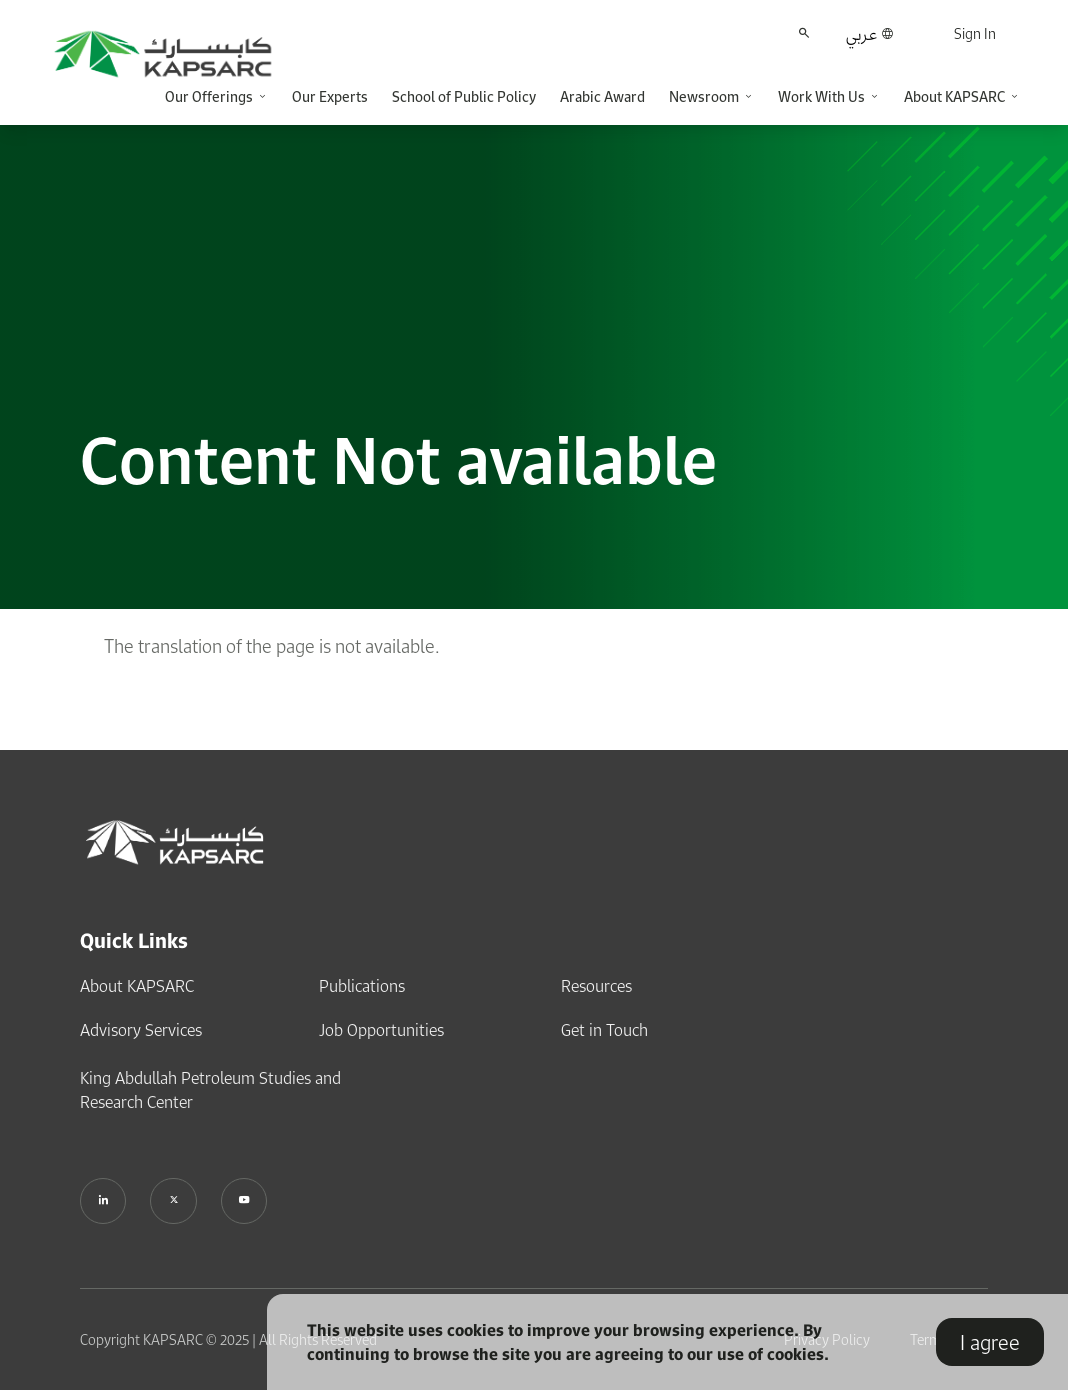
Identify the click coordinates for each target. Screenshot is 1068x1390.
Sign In (975, 33)
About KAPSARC (137, 984)
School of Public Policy (464, 96)
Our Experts (330, 96)
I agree (990, 1342)
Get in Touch (604, 1028)
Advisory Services (141, 1028)
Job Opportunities (381, 1028)
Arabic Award (602, 96)
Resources (596, 984)
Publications (362, 984)
